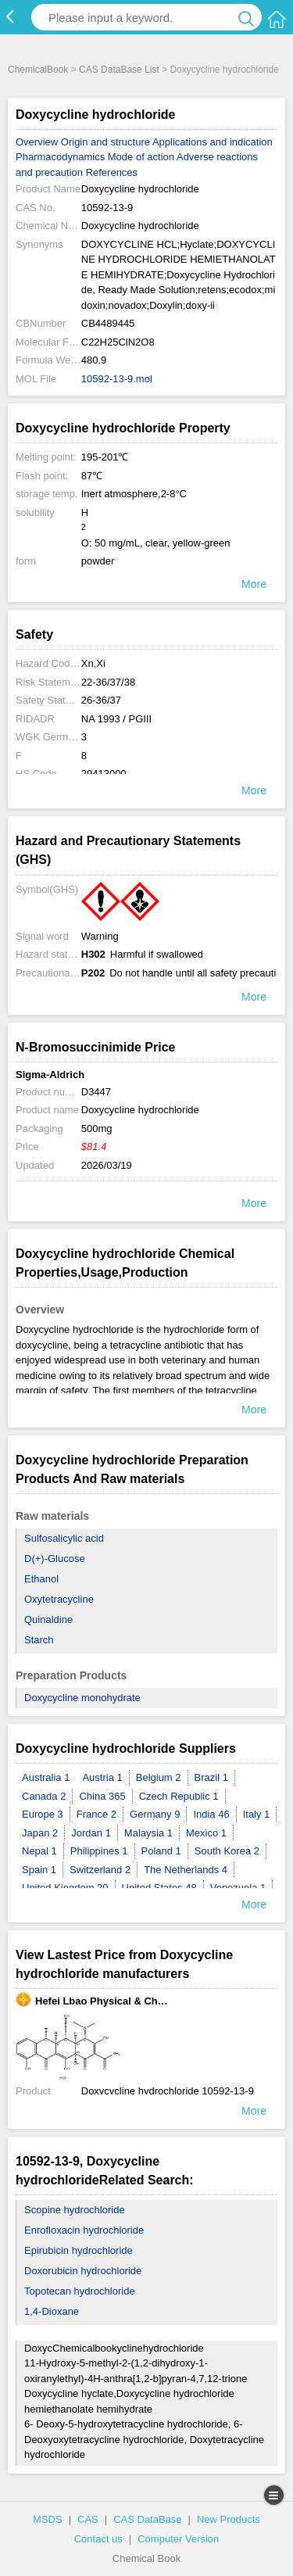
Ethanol (41, 1579)
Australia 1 (46, 1777)
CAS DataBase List (119, 69)
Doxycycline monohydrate (82, 1698)
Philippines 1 (99, 1851)
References (112, 172)
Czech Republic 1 (179, 1796)
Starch (39, 1640)
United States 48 (159, 1887)
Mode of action (141, 157)
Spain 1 (39, 1870)
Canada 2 (44, 1796)
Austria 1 (102, 1777)
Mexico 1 (206, 1833)
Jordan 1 (91, 1833)
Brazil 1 (211, 1777)
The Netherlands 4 (185, 1870)
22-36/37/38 (108, 682)
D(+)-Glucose (54, 1558)
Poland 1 (161, 1851)
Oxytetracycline (59, 1599)
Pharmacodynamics (60, 157)
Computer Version (178, 2539)
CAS (87, 2519)
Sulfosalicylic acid (64, 1538)
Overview (37, 142)
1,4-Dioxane (51, 2311)
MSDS (48, 2519)
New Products (228, 2519)
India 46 (211, 1814)
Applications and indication (212, 142)
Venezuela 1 (238, 1887)
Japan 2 (40, 1833)
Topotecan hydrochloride (79, 2291)
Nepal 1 (39, 1851)
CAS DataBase (147, 2519)
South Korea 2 (227, 1851)
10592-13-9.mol (116, 379)
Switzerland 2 (100, 1870)
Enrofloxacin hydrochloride (84, 2230)
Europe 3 (42, 1814)
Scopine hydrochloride (74, 2210)
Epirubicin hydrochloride (78, 2250)
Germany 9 (155, 1814)
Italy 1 (256, 1814)
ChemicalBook (38, 69)
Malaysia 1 (148, 1833)
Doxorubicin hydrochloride (82, 2271)
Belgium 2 (158, 1777)
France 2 (96, 1814)
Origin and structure (106, 142)
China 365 (102, 1796)
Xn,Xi (93, 663)
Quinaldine (48, 1619)
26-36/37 (101, 700)
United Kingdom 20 (65, 1887)
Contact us (98, 2539)
